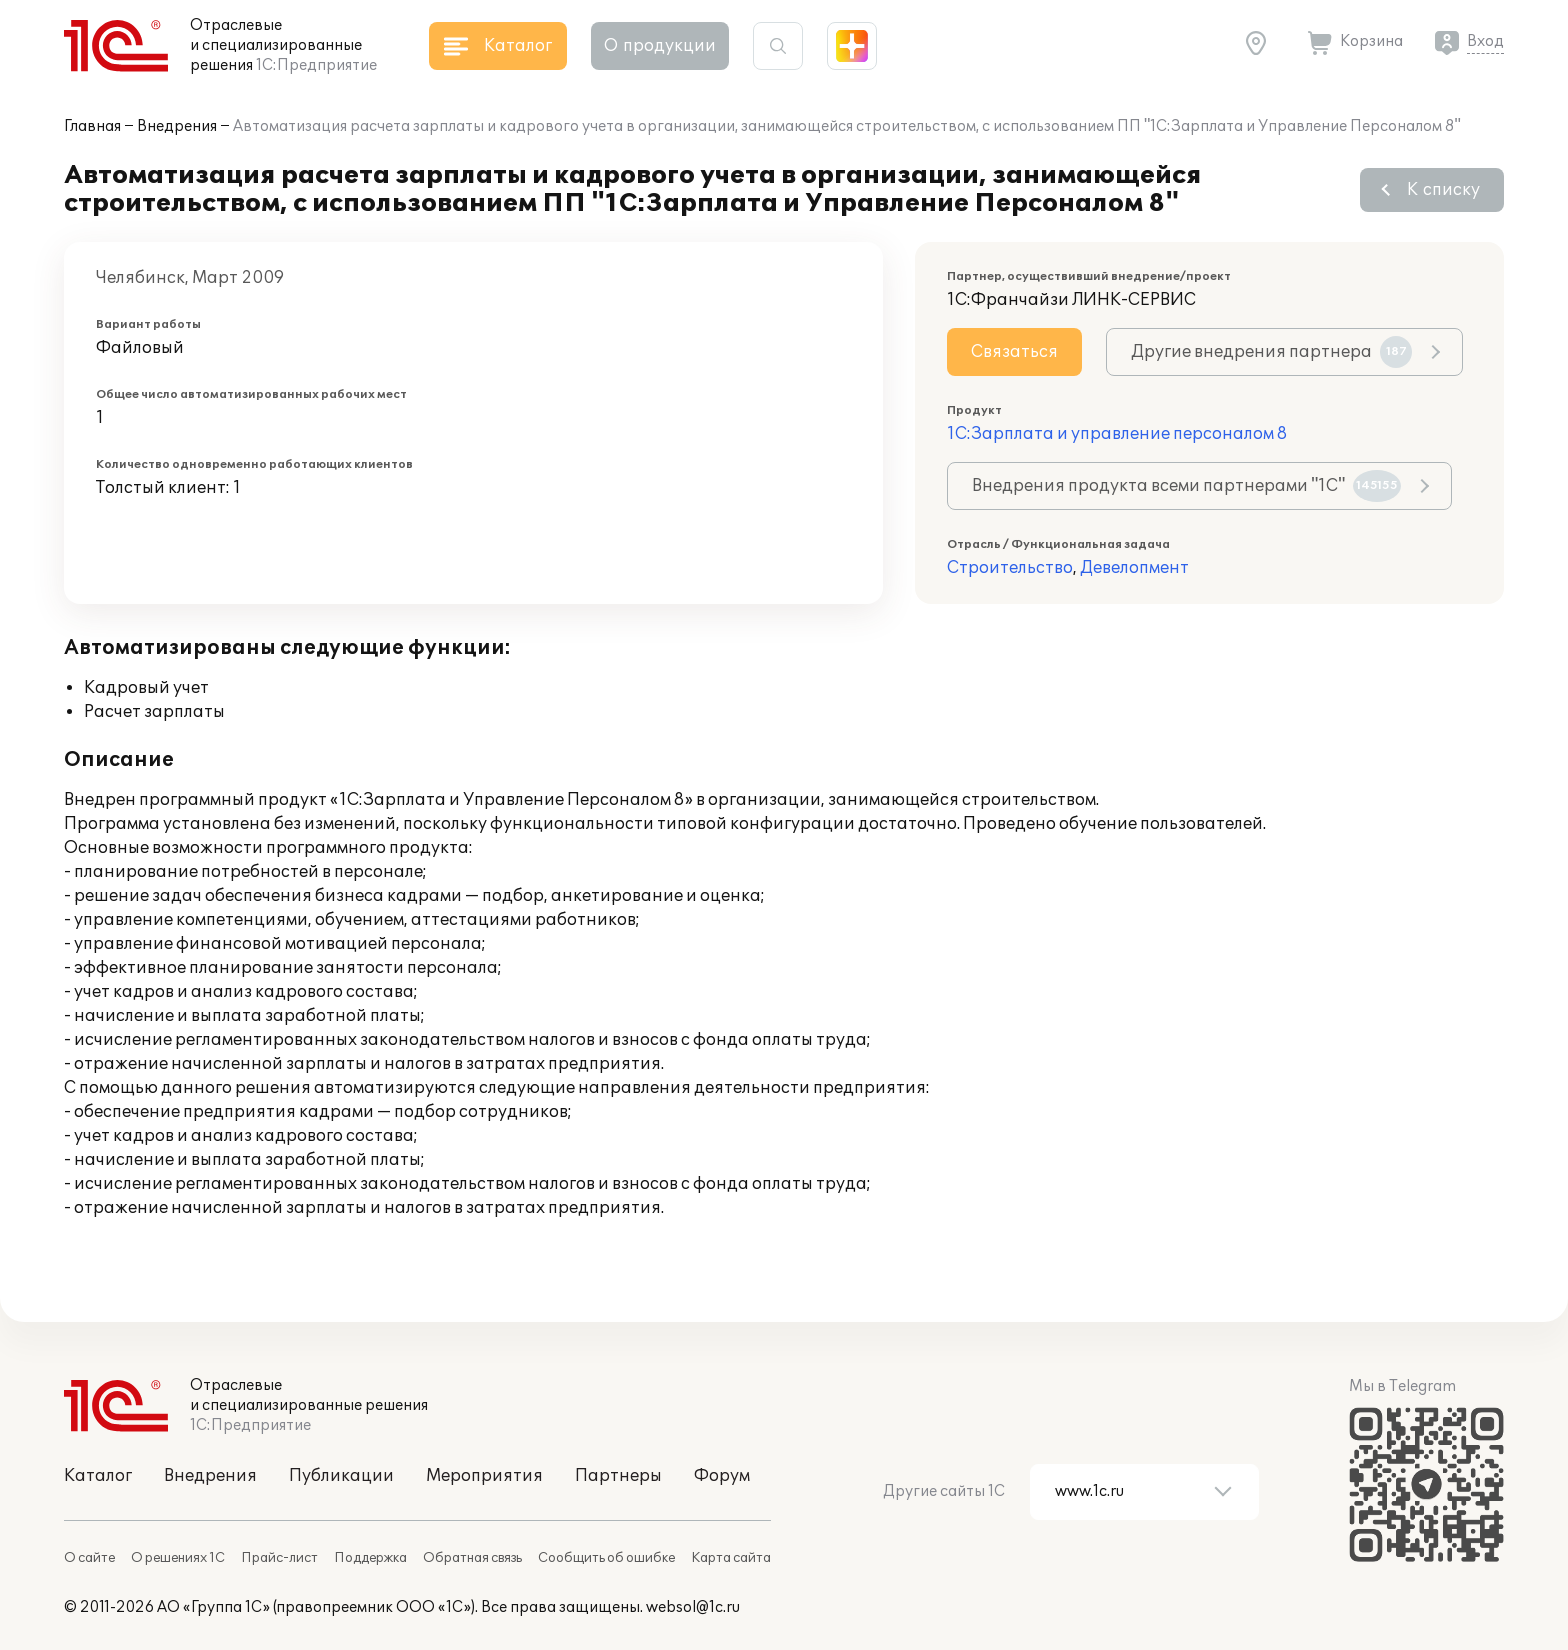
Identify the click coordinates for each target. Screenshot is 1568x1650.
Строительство (1010, 568)
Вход (1485, 41)
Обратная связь (472, 1558)
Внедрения (177, 126)
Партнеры (618, 1476)
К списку (1443, 190)
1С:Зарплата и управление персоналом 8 (1117, 434)
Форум (722, 1476)
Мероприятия (484, 1476)
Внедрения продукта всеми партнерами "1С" (1186, 486)
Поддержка (370, 1558)
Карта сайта (731, 1558)
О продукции (660, 46)
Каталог (98, 1476)
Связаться (1014, 352)
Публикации (341, 1476)
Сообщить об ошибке (606, 1558)
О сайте (89, 1558)
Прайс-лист (279, 1558)
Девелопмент (1134, 568)
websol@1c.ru (693, 1607)
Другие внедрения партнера (1271, 352)
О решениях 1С (178, 1558)
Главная (92, 126)
